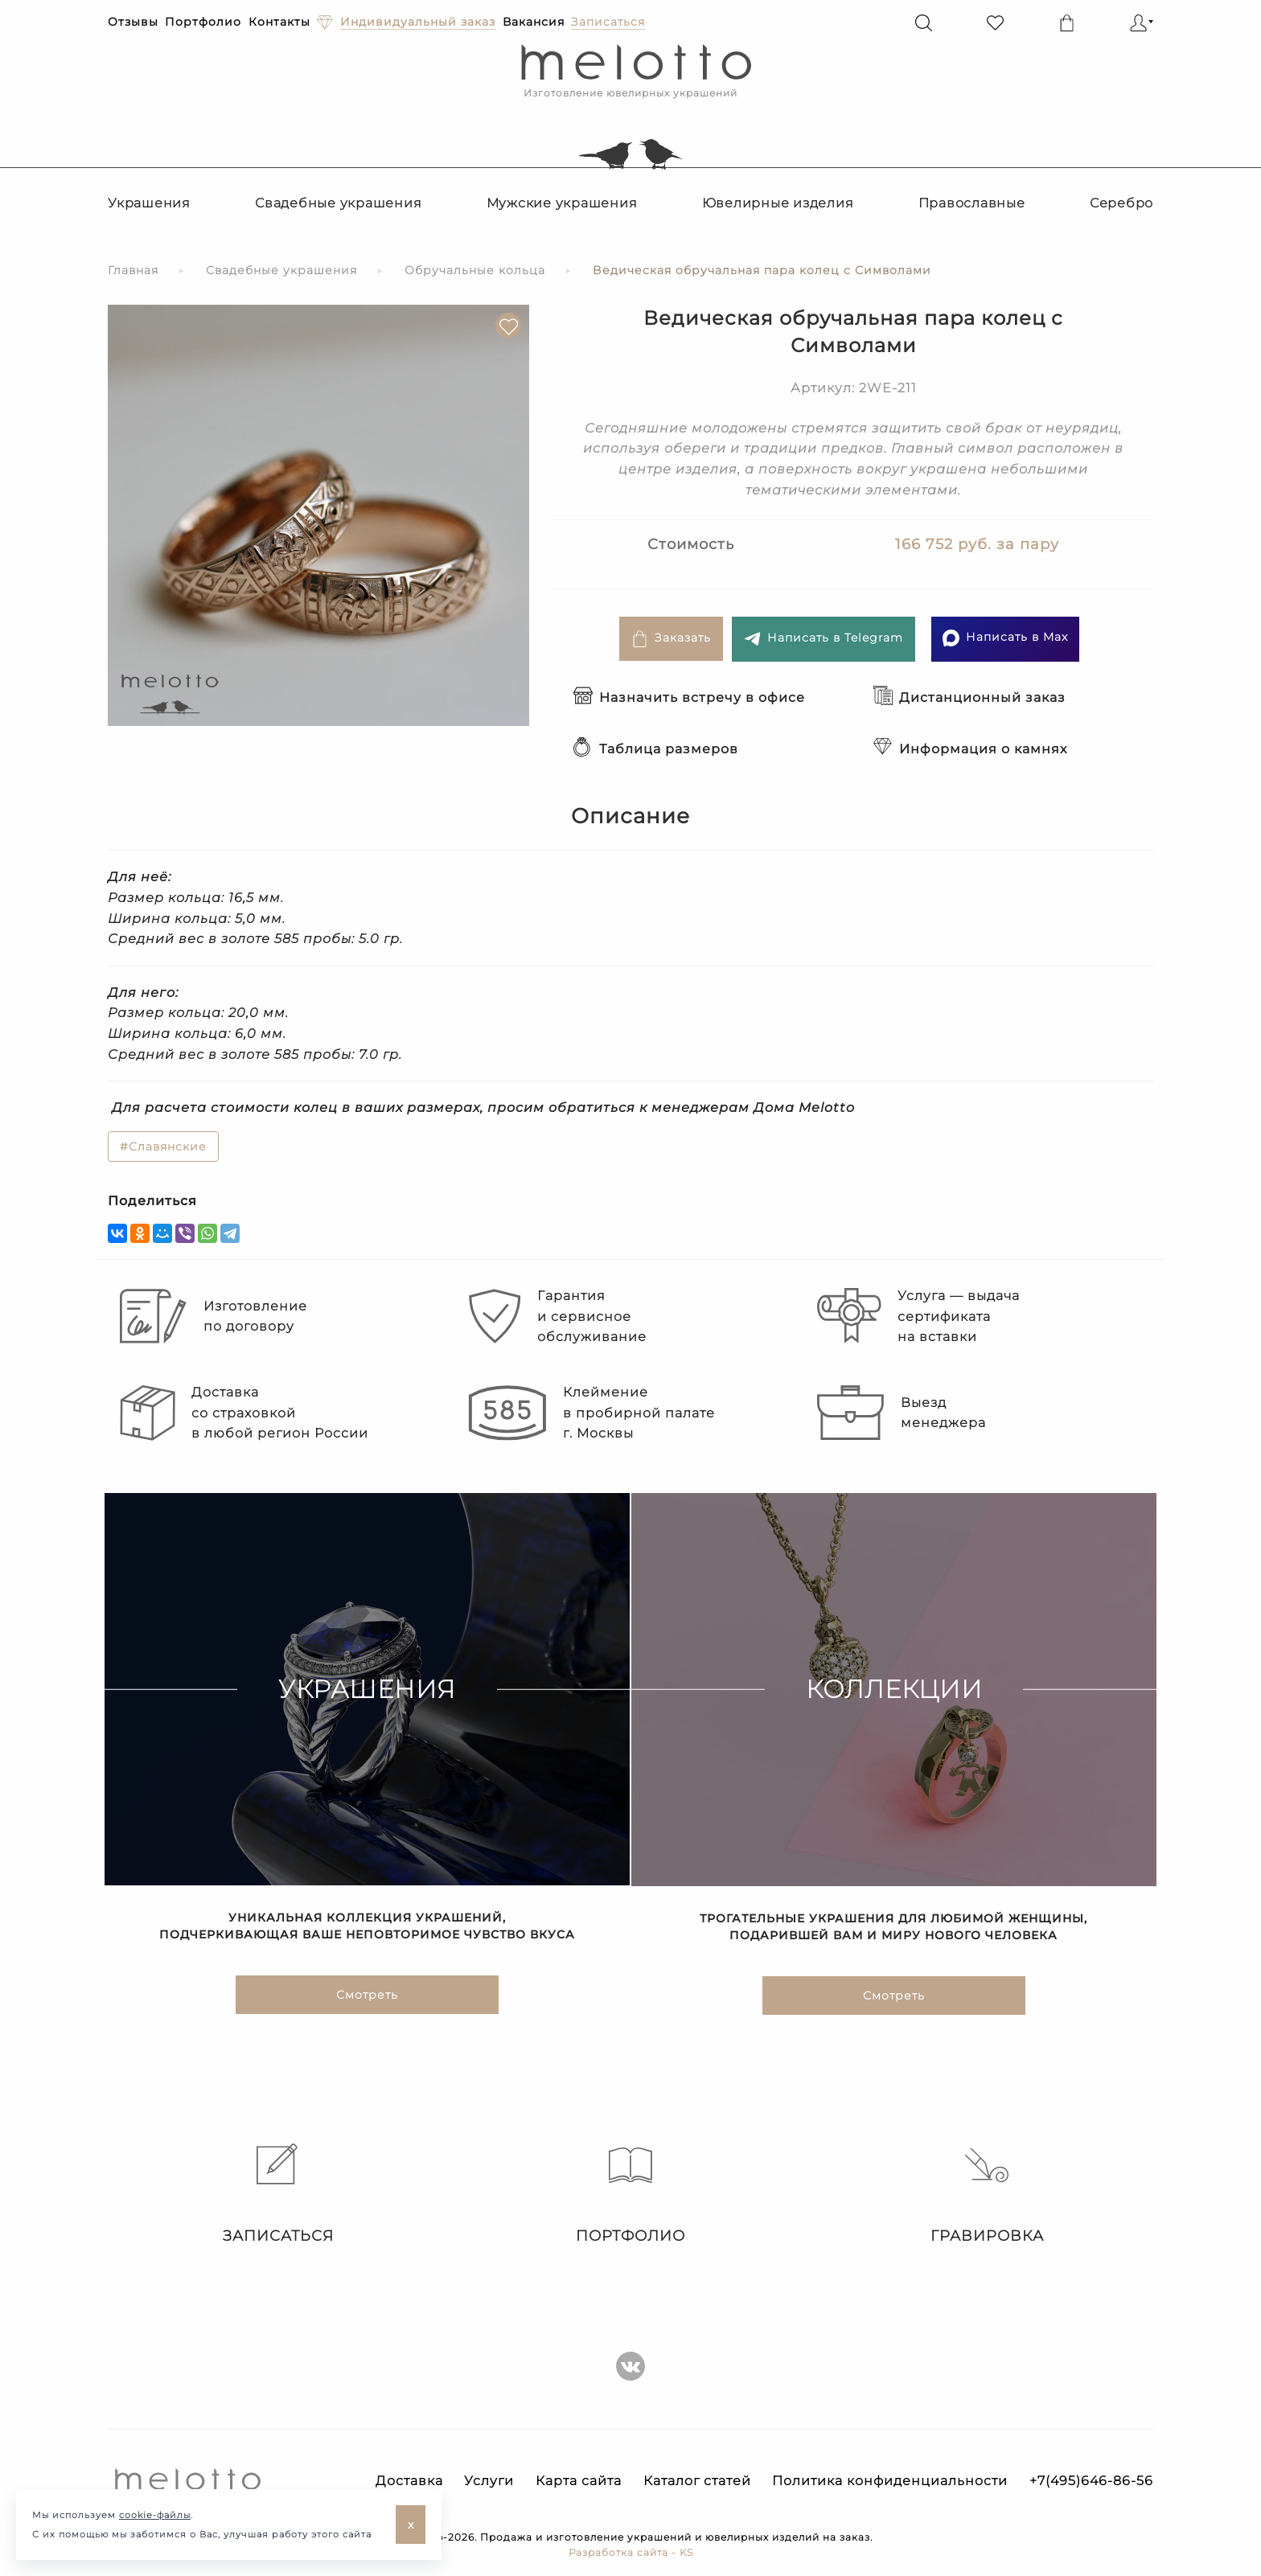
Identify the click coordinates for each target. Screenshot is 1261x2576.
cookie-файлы (155, 2515)
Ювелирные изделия (778, 203)
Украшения (149, 203)
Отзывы (133, 21)
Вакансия (534, 21)
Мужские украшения (562, 203)
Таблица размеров (655, 749)
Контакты (279, 21)
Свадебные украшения (338, 203)
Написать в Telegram (823, 638)
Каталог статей (697, 2480)
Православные (971, 203)
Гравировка (987, 2194)
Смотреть (367, 1997)
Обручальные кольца (475, 270)
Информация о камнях (970, 749)
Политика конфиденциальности (890, 2480)
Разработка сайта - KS (631, 2552)
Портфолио (203, 21)
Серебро (1121, 203)
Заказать (671, 638)
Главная (133, 270)
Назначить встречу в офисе (689, 697)
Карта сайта (579, 2480)
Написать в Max (1005, 638)
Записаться (274, 2194)
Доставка (409, 2480)
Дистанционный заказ (969, 697)
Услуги (489, 2480)
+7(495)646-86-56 (1091, 2480)
